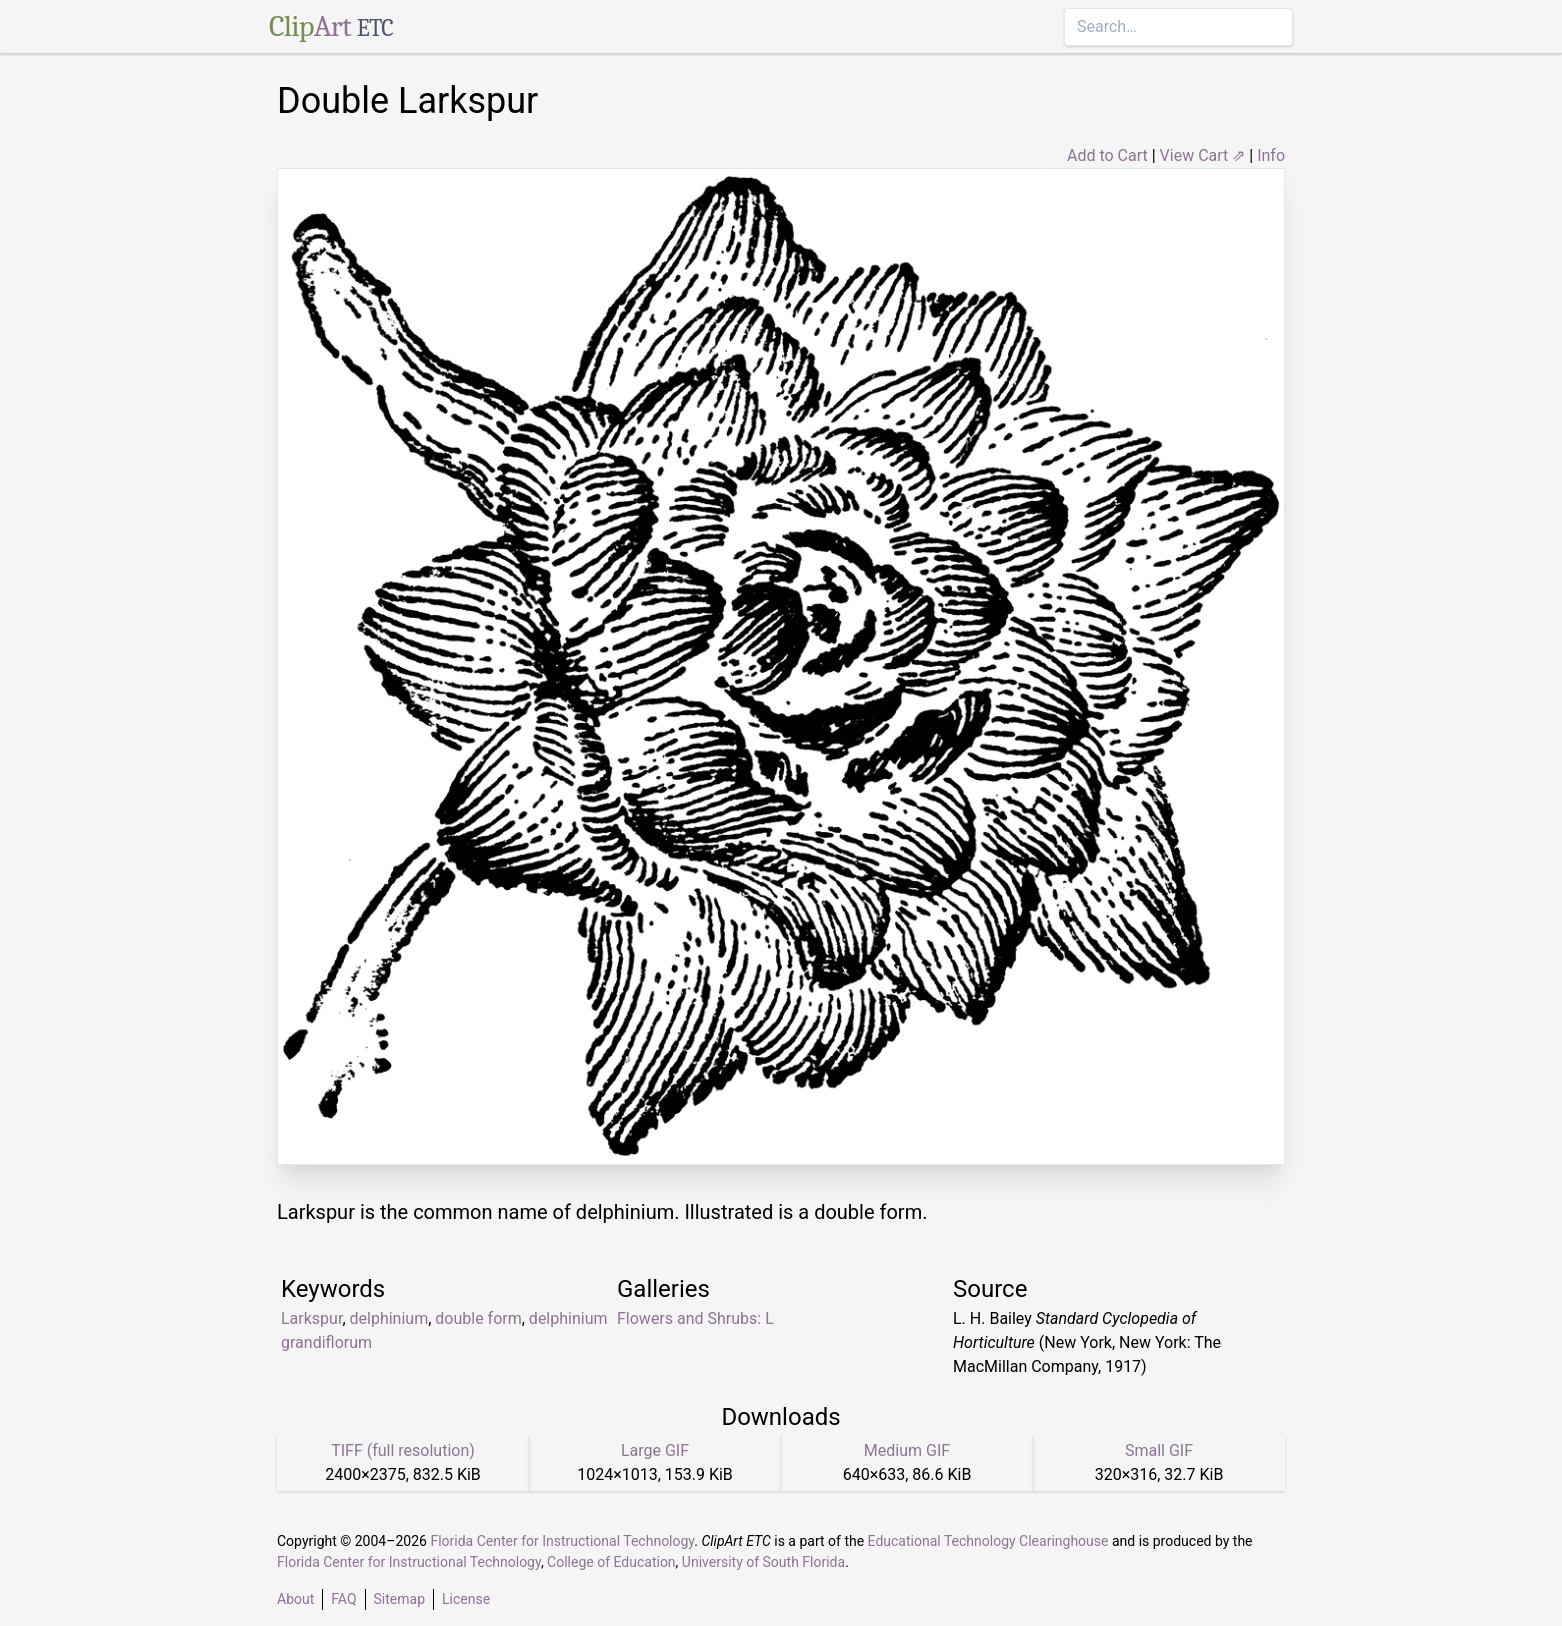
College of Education (611, 1562)
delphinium (389, 1318)
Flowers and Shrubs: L (695, 1318)
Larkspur (311, 1318)
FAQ (343, 1599)
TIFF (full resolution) (403, 1450)
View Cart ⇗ (1203, 155)
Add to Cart (1107, 155)
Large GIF (655, 1450)
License (466, 1599)
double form (478, 1318)
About (295, 1599)
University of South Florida (763, 1562)
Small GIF (1159, 1450)
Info (1271, 155)
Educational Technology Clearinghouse (988, 1541)
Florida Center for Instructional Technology (562, 1541)
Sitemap (399, 1599)
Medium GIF (907, 1450)
